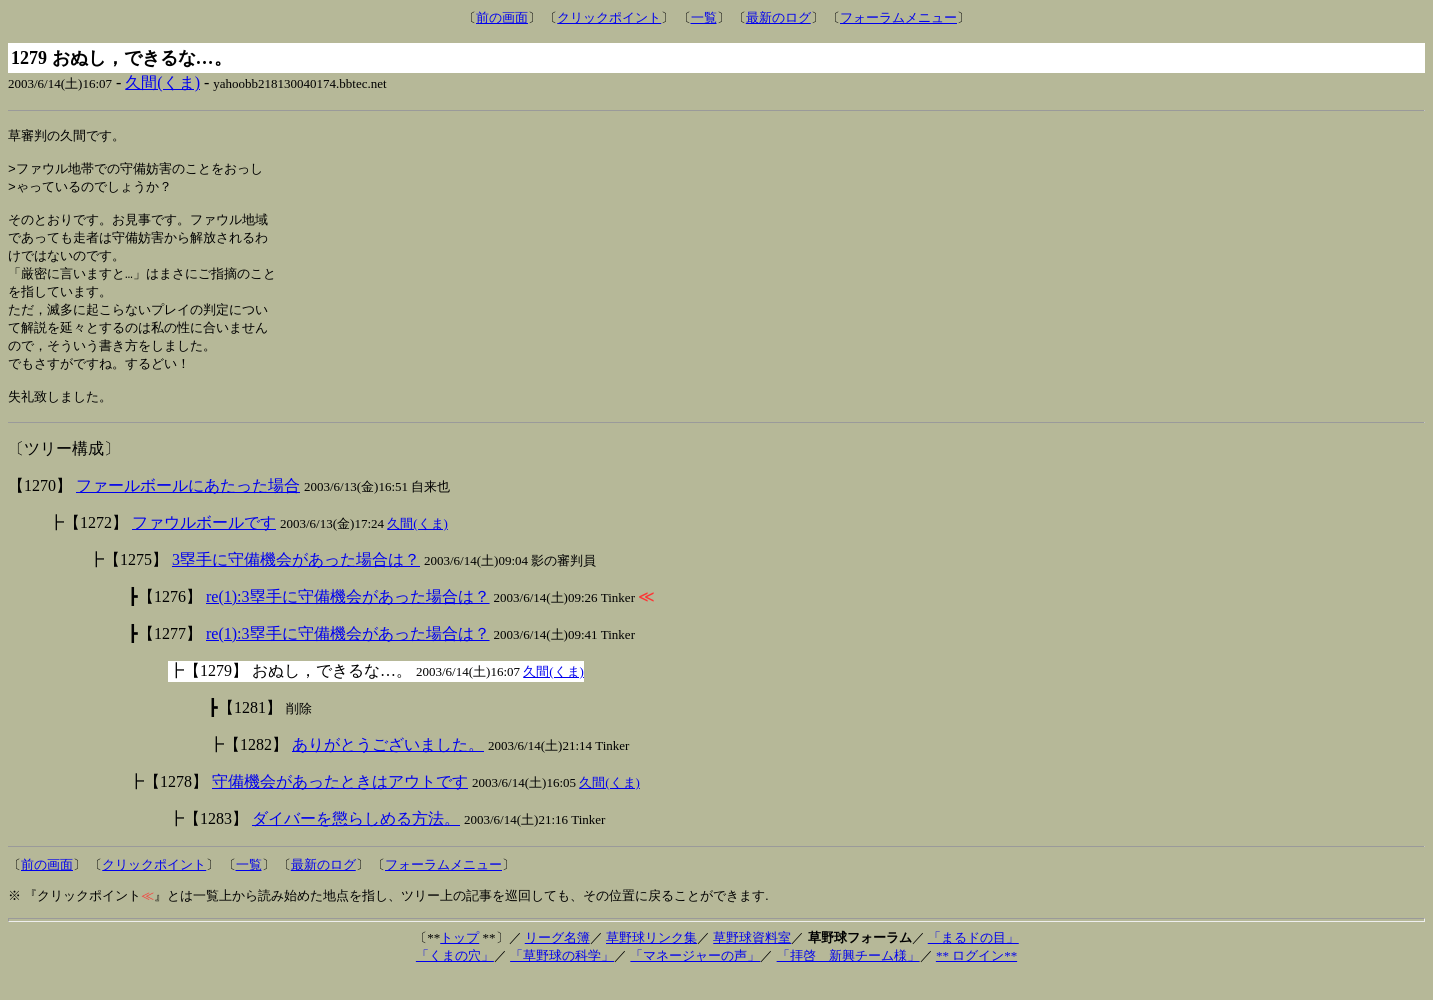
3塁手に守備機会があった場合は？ (296, 581)
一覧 (704, 17)
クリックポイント (609, 17)
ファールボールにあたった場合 (188, 507)
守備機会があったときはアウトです (340, 803)
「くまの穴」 (455, 977)
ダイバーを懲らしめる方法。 (356, 840)
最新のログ (778, 17)
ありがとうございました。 (388, 766)
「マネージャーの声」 (695, 977)
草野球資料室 (752, 959)
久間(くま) (162, 82)
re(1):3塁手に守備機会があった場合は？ (348, 618)
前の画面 (502, 17)
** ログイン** (976, 977)
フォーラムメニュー (898, 17)
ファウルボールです (204, 544)
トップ (459, 959)
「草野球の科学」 (562, 977)
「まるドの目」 (973, 959)
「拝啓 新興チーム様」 (848, 977)
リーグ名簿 (557, 959)
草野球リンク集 (651, 959)
